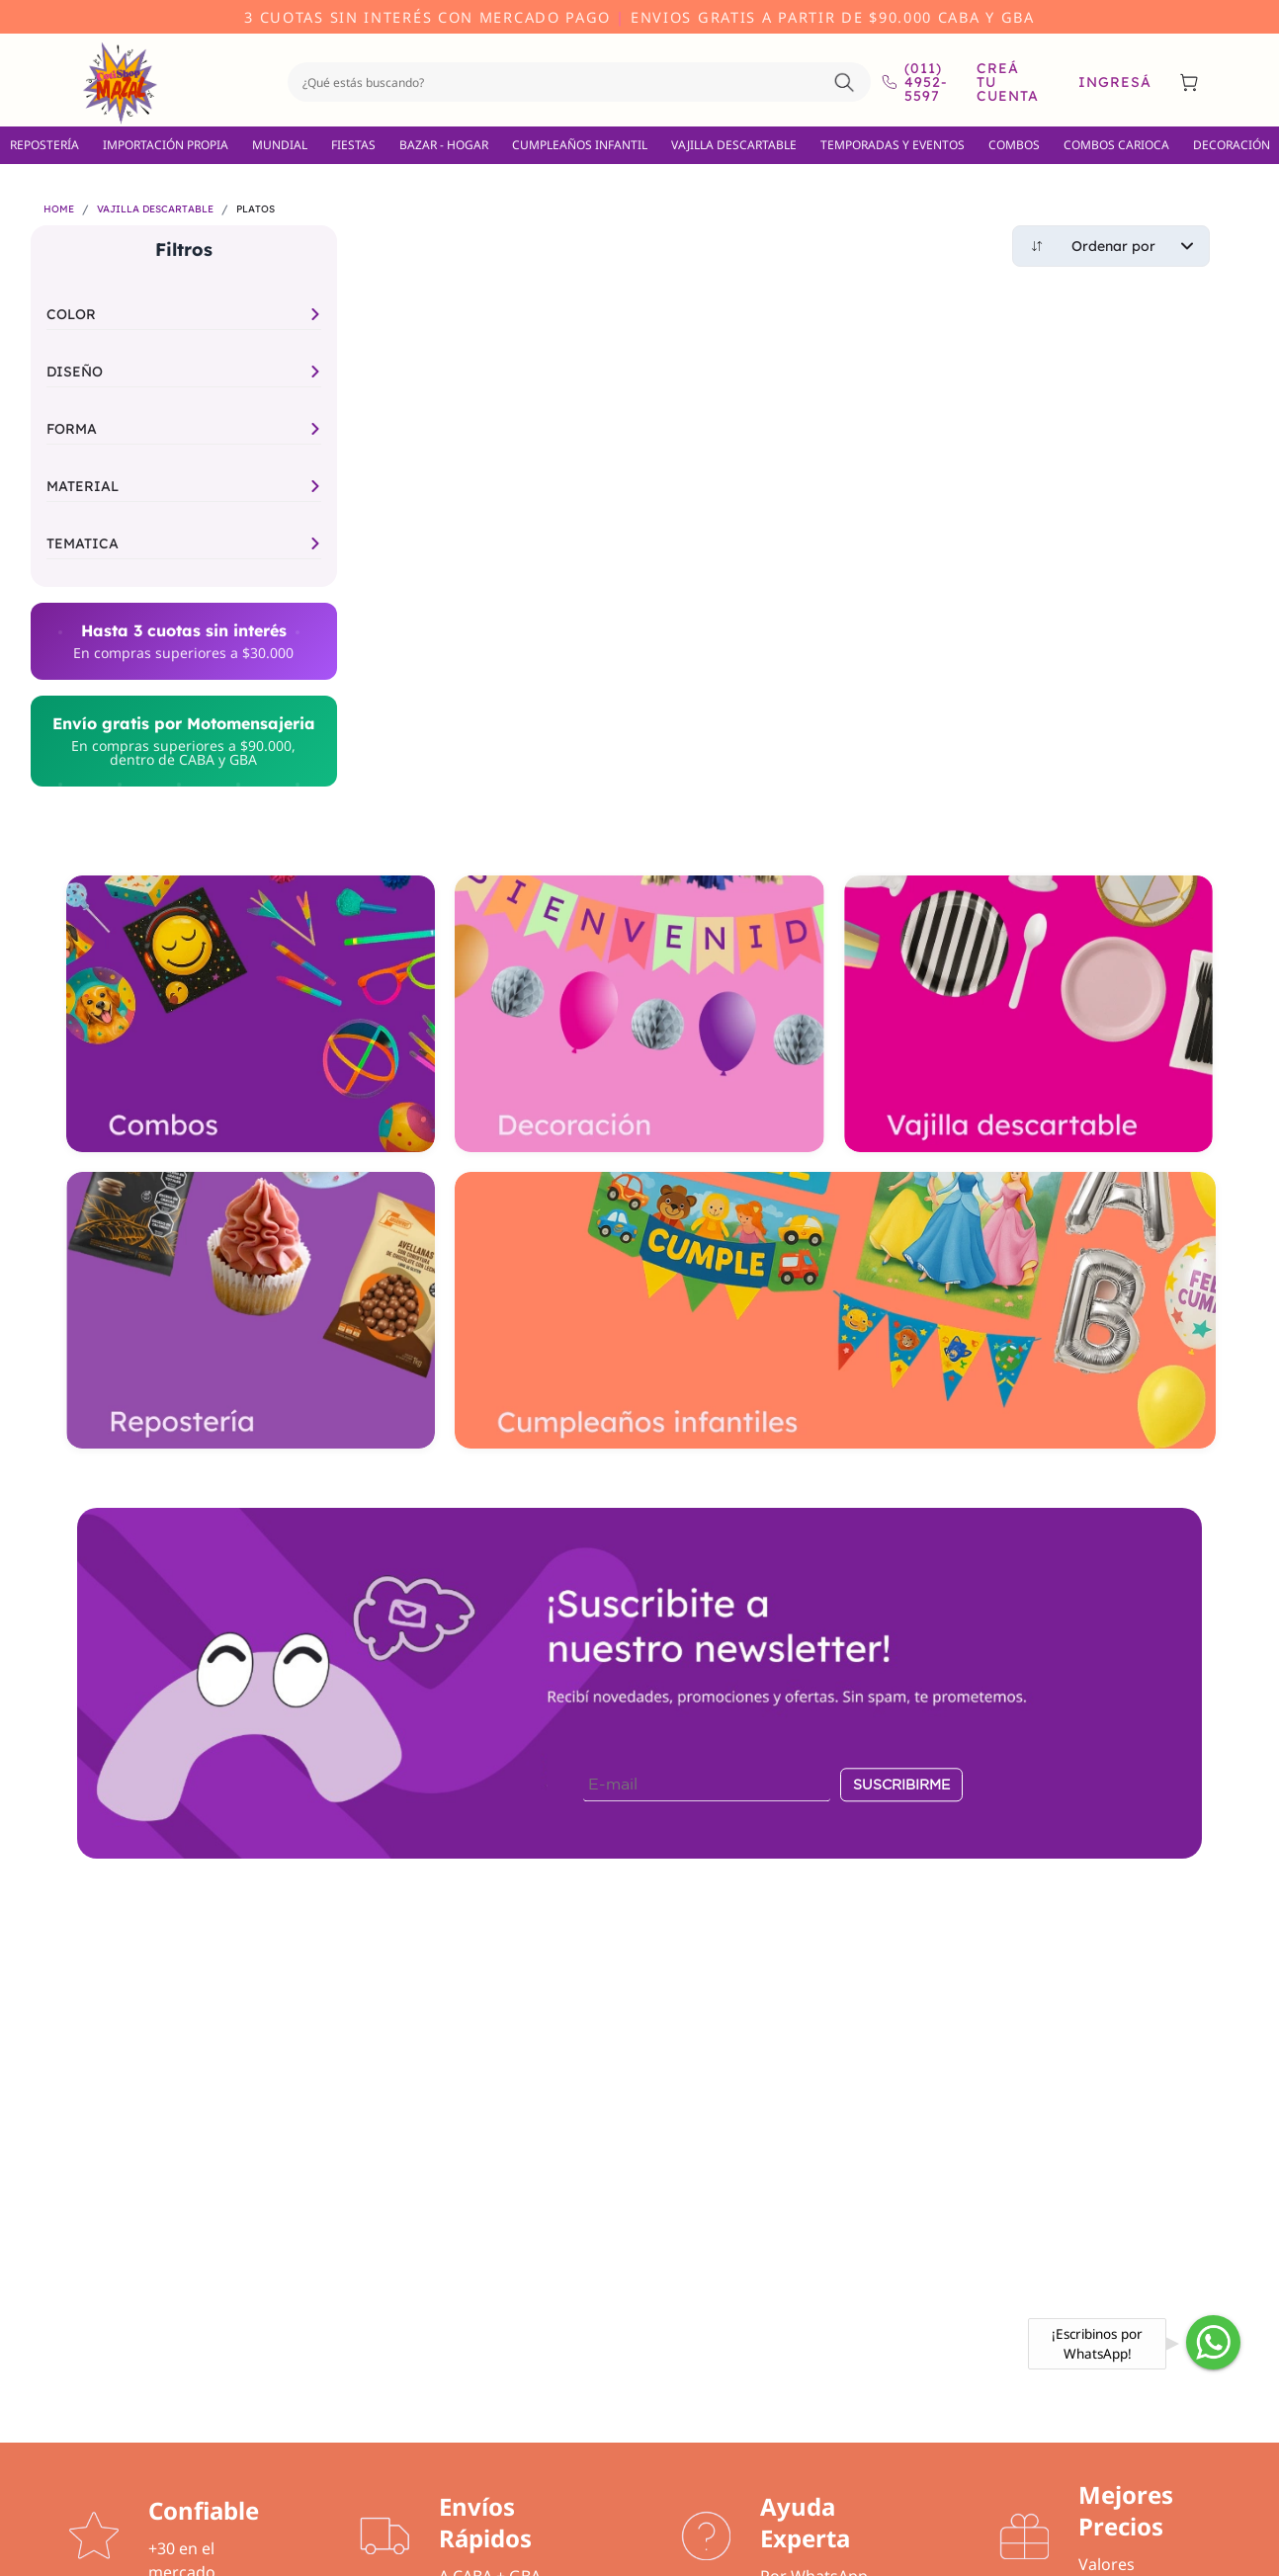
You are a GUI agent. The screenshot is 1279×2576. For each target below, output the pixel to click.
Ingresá (1114, 82)
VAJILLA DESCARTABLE (734, 144)
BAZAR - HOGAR (443, 144)
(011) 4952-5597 (914, 82)
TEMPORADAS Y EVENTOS (892, 144)
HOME (58, 209)
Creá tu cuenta (1008, 82)
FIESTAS (353, 144)
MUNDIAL (279, 144)
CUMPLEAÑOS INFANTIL (579, 144)
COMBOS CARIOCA (1116, 144)
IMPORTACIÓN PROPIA (165, 144)
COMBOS (1014, 144)
